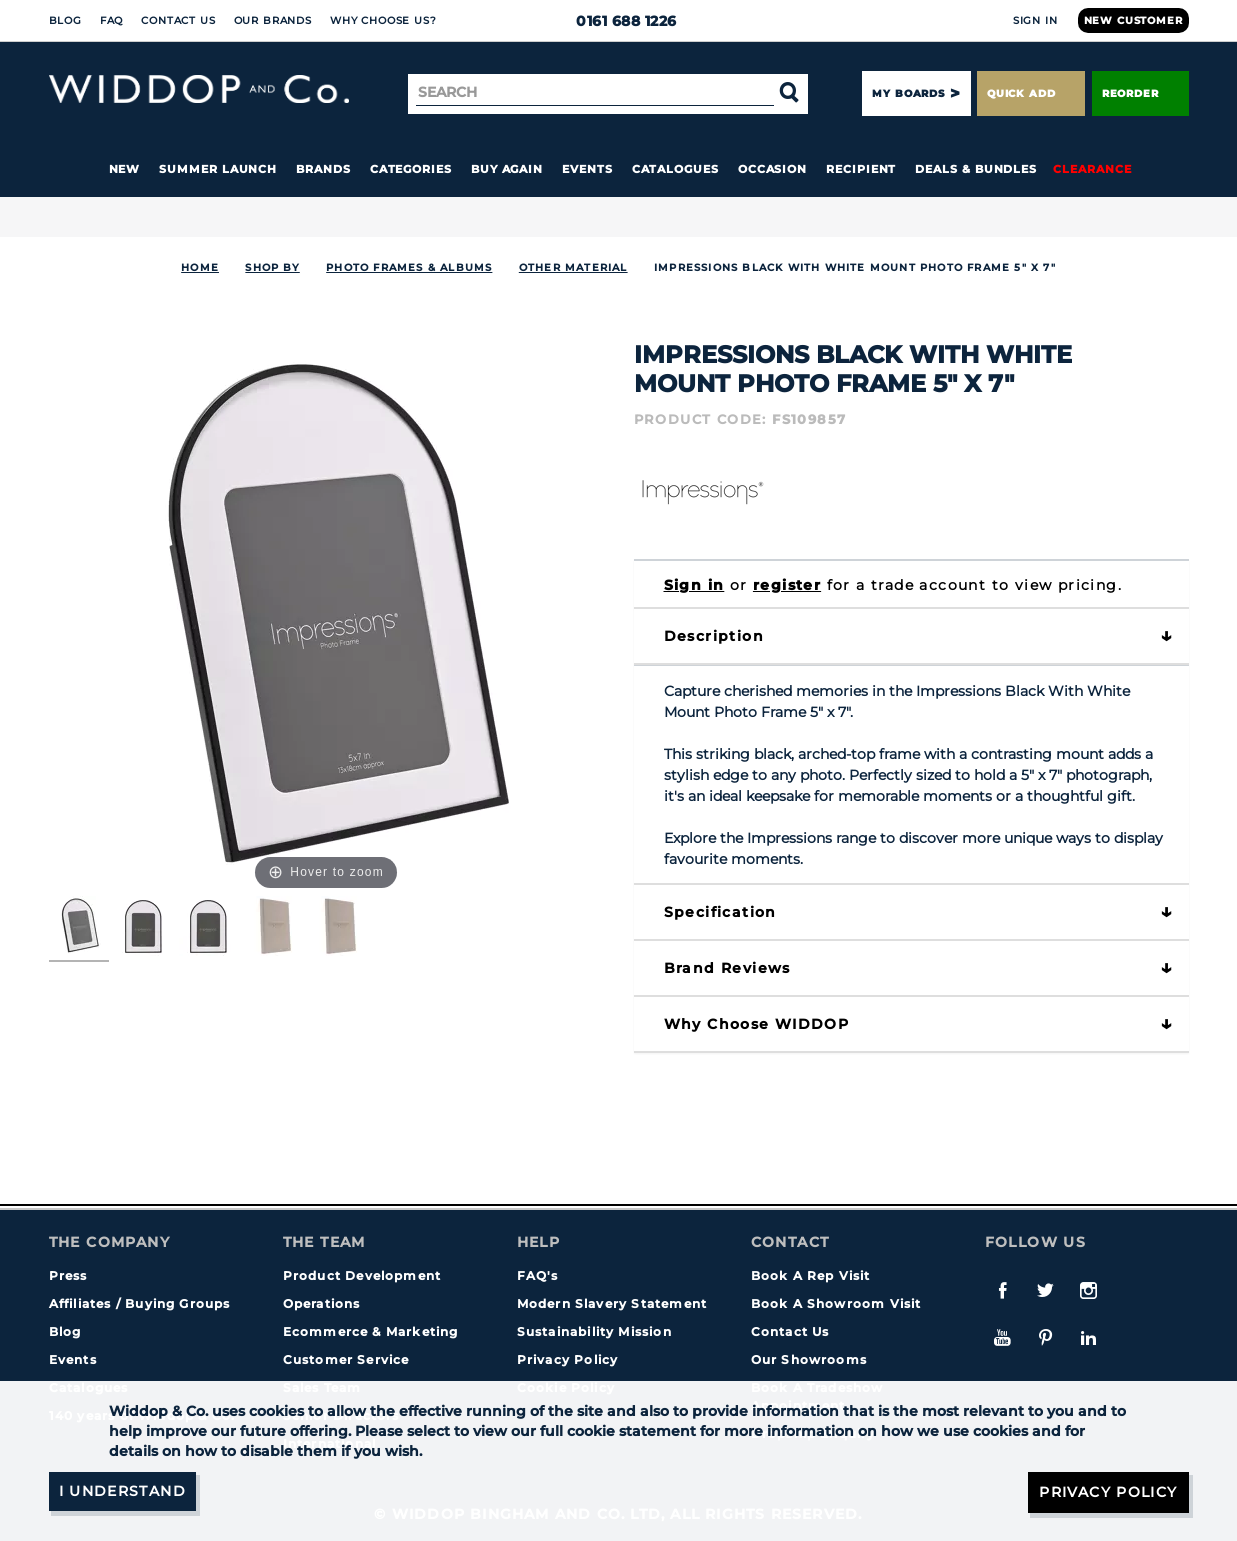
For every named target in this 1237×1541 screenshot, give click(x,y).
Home (200, 267)
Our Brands (273, 20)
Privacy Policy (568, 1359)
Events (587, 169)
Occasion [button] (772, 169)
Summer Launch (218, 169)
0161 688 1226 (618, 21)
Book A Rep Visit (811, 1275)
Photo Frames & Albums (409, 267)
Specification (720, 912)
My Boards (908, 93)
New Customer (1133, 20)
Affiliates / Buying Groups (140, 1303)
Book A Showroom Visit (836, 1303)
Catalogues (675, 169)
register (787, 585)
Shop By (272, 267)
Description (714, 636)
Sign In (1035, 20)
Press (68, 1275)
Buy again (507, 169)
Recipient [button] (861, 169)
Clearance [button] (1092, 169)
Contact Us (178, 20)
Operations (322, 1303)
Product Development (362, 1275)
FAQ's (538, 1275)
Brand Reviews (727, 968)
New (125, 169)
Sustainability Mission (594, 1331)
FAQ (112, 20)
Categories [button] (411, 169)
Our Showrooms (809, 1359)
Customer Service (346, 1359)
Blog (65, 20)
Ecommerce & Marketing (371, 1331)
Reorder (1140, 93)
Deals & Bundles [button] (976, 169)
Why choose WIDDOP (757, 1024)
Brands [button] (323, 169)
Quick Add (1031, 93)
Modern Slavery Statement (612, 1303)
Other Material (573, 267)
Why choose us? (383, 20)
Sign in (694, 585)
